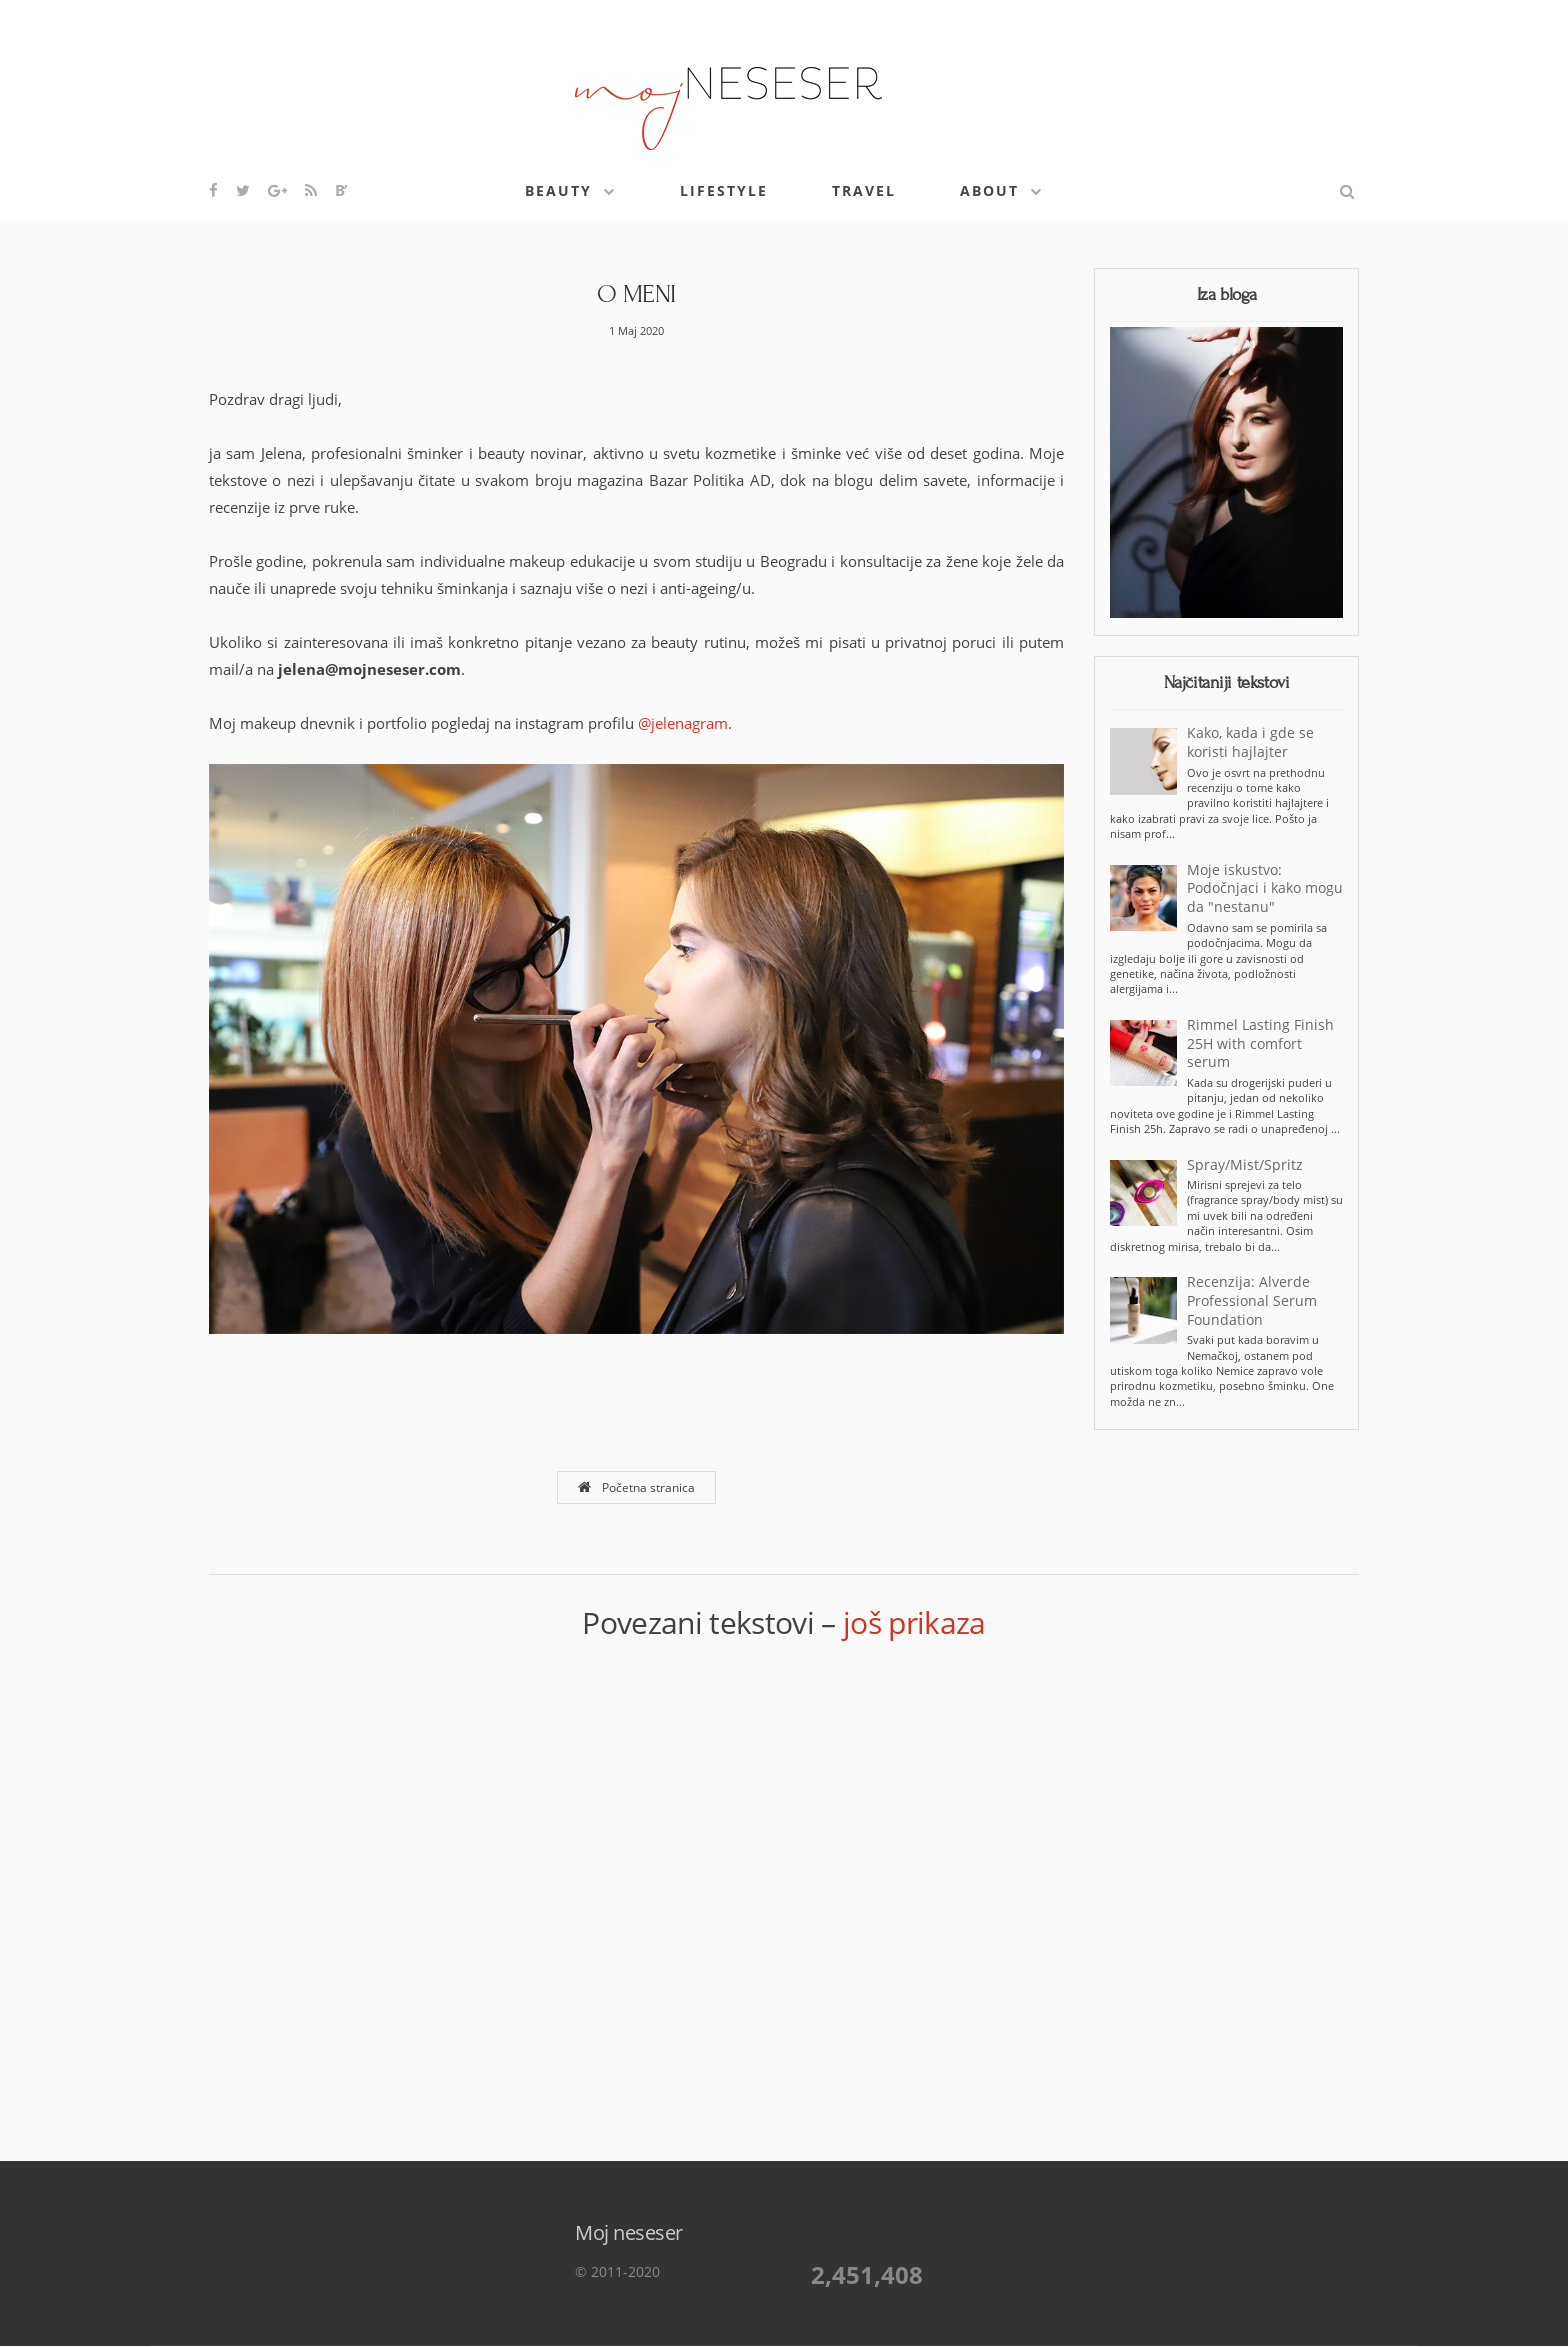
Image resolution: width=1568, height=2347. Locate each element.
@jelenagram (683, 723)
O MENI (636, 294)
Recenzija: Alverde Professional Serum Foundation (1252, 1301)
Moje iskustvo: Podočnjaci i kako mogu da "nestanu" (1265, 889)
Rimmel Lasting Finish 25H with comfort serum (1260, 1044)
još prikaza (914, 1622)
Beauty (558, 190)
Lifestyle (724, 190)
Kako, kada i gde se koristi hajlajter (1250, 742)
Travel (864, 190)
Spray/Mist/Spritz (1245, 1165)
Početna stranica (636, 1487)
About (989, 190)
